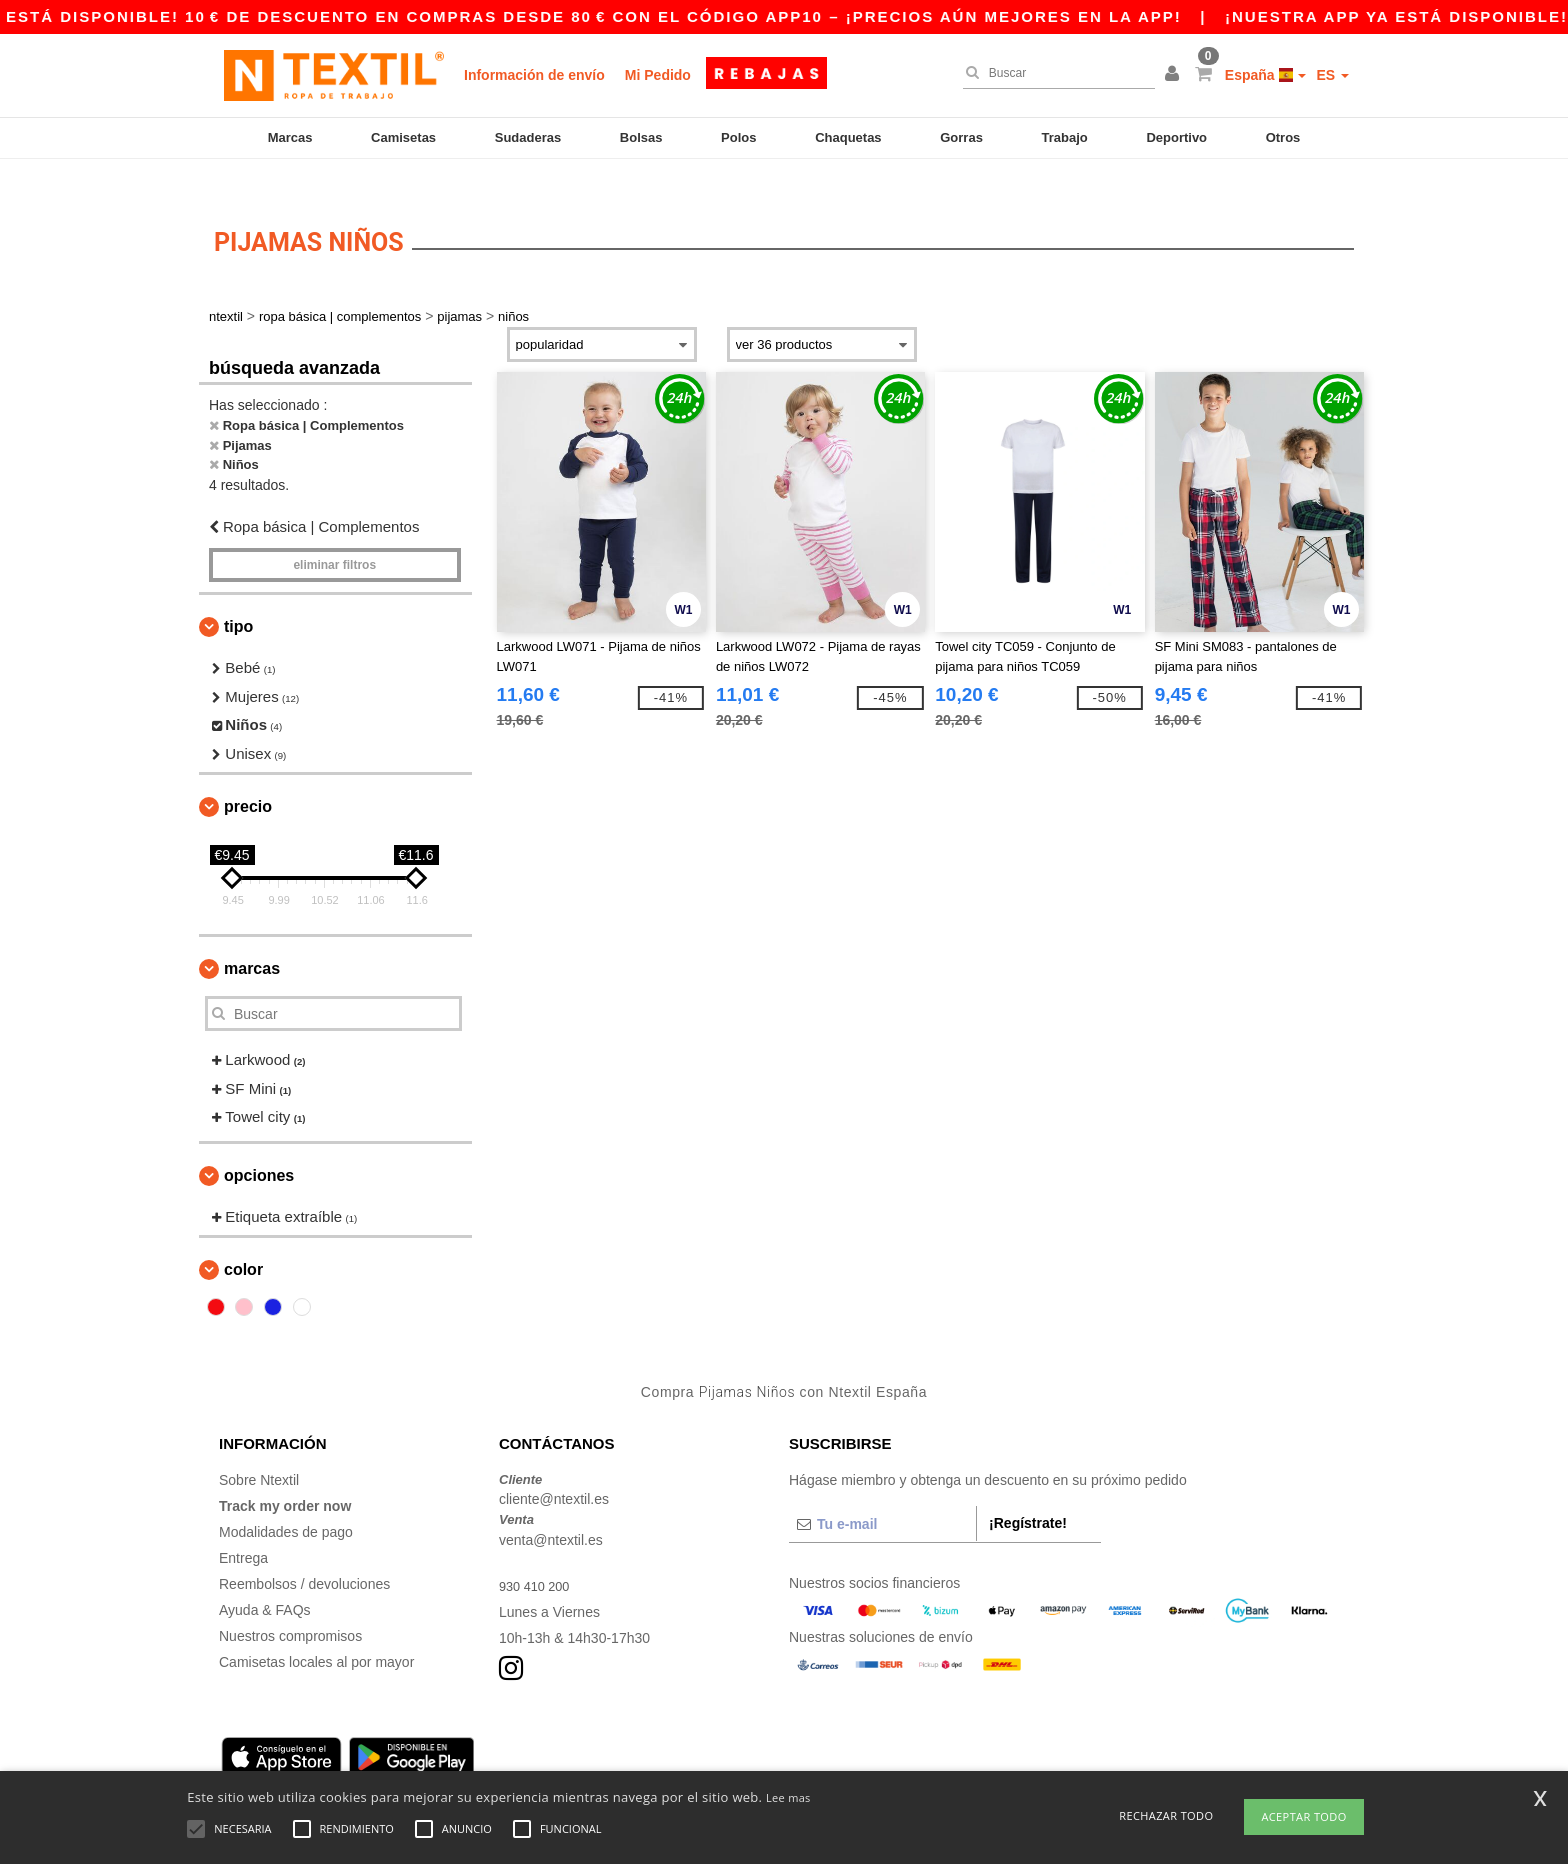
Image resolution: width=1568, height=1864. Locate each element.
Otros (1283, 137)
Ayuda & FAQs (265, 1580)
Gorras (961, 137)
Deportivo (1176, 137)
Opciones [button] (259, 1145)
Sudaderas (528, 137)
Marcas (290, 137)
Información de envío (534, 75)
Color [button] (243, 1240)
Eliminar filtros (334, 536)
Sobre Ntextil (259, 1450)
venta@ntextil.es (551, 1510)
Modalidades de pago (286, 1502)
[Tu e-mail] (882, 1494)
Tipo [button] (238, 597)
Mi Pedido (658, 75)
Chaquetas (848, 137)
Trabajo (1065, 137)
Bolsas (641, 137)
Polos (738, 137)
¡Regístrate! (1028, 1493)
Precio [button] (248, 777)
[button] (1175, 75)
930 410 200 (538, 1556)
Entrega (243, 1528)
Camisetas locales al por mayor (316, 1632)
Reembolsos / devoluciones (304, 1554)
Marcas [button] (252, 939)
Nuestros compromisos (290, 1606)
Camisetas (403, 137)
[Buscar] (1054, 73)
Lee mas (788, 1797)
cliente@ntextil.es (554, 1470)
